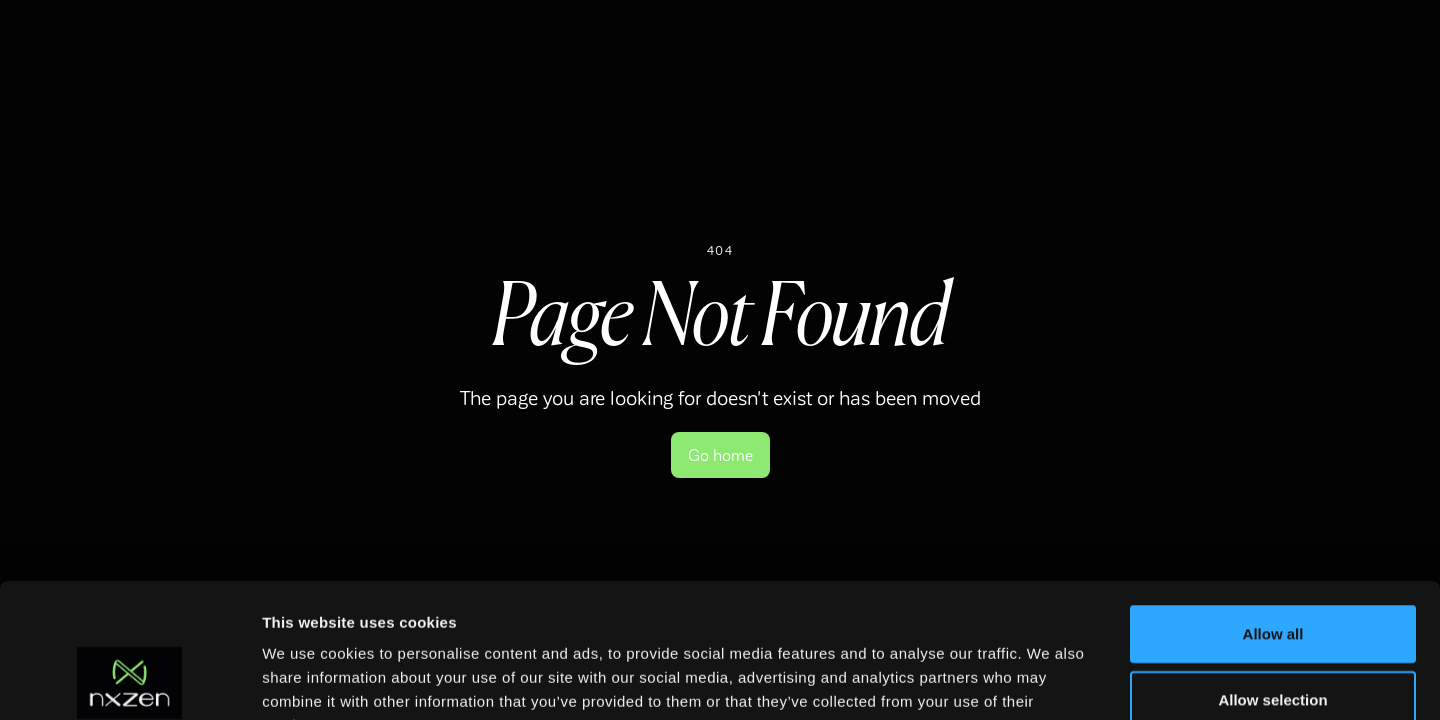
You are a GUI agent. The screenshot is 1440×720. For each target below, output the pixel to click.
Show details (1049, 680)
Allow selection (1272, 573)
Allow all (1273, 507)
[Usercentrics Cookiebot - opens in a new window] (129, 681)
